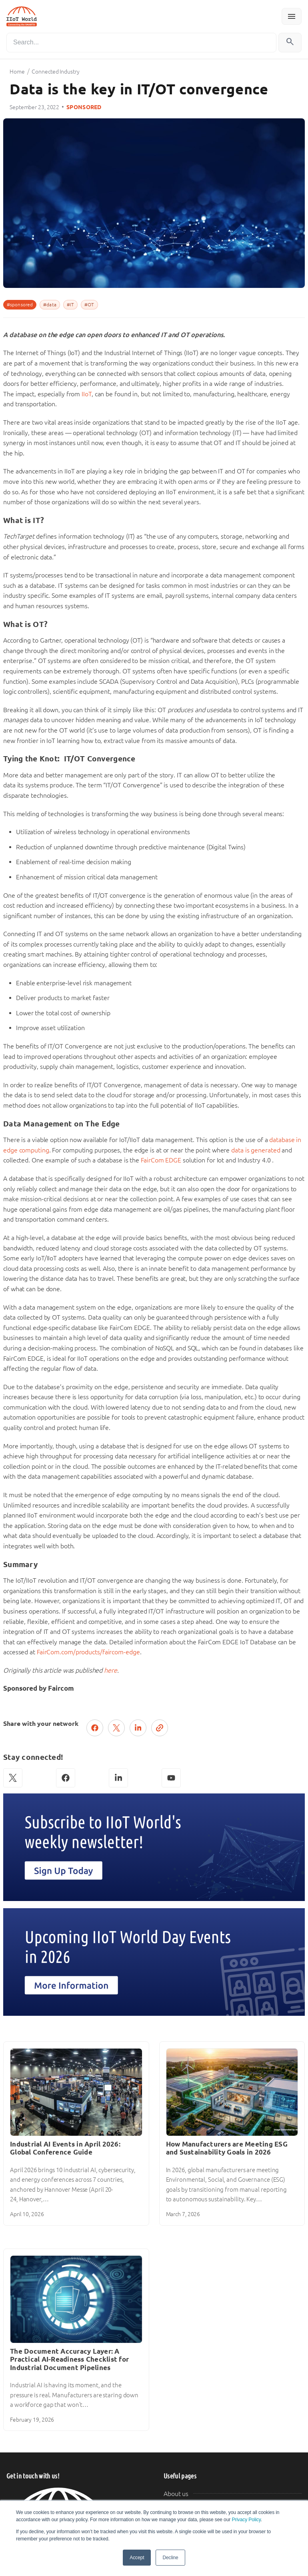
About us (176, 2494)
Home (17, 71)
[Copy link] (159, 1727)
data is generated (255, 1150)
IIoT (87, 394)
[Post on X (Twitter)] (116, 1727)
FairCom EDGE (161, 1160)
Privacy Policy (246, 2519)
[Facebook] (65, 1777)
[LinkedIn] (118, 1777)
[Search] (141, 42)
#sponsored (20, 305)
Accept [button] (137, 2557)
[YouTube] (171, 1777)
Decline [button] (170, 2557)
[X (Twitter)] (12, 1777)
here (110, 1670)
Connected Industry (55, 71)
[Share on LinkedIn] (138, 1727)
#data (49, 305)
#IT (70, 305)
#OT (89, 305)
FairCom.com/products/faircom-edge (88, 1652)
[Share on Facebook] (94, 1727)
